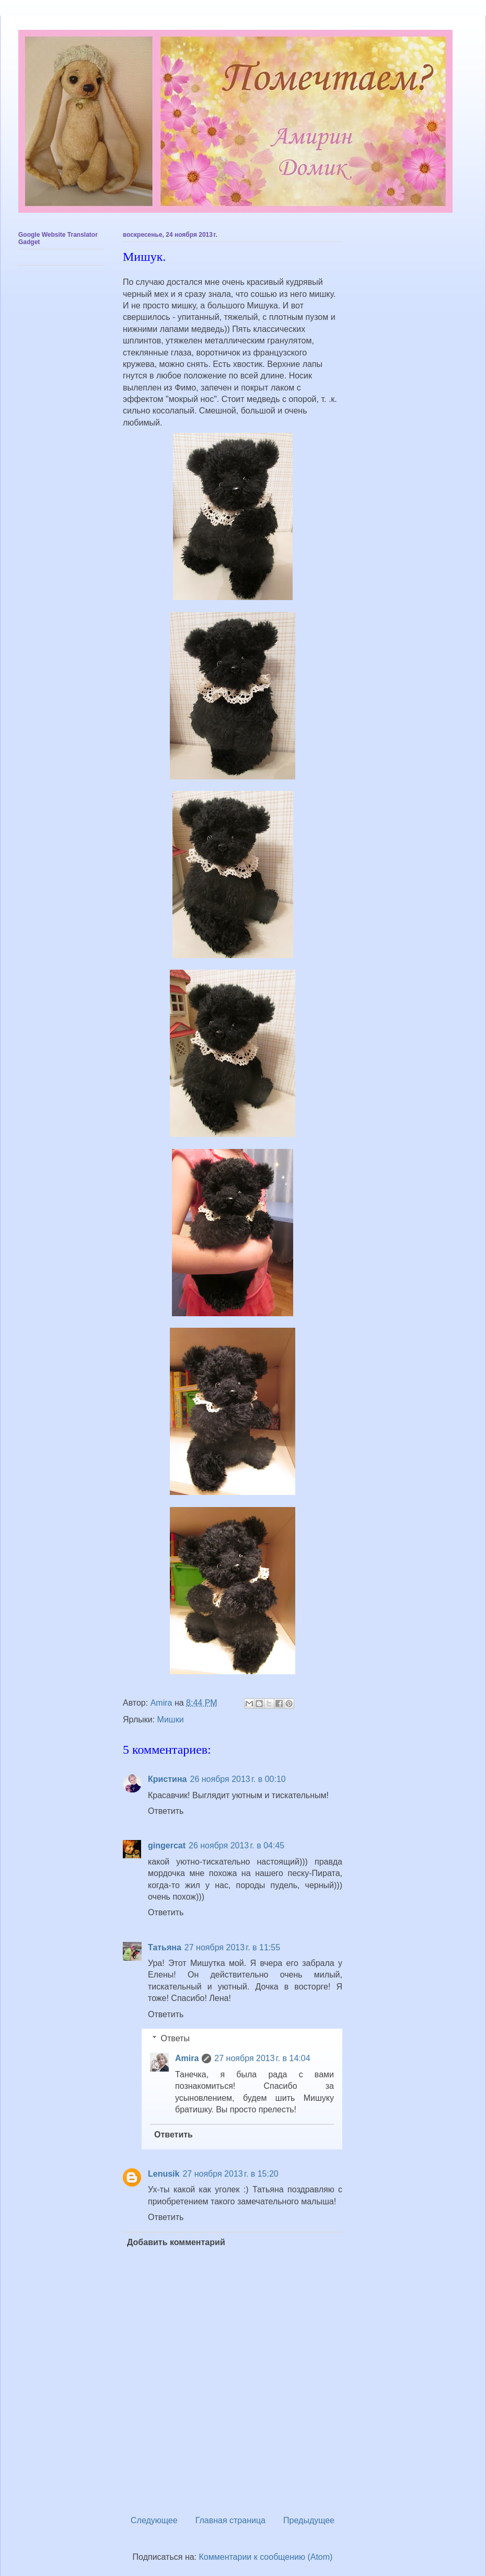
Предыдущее (308, 2520)
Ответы (175, 2038)
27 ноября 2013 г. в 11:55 (232, 1947)
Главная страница (230, 2520)
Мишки (170, 1719)
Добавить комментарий (176, 2242)
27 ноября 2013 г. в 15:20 (230, 2173)
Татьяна (164, 1947)
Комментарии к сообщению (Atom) (266, 2556)
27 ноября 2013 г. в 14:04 (262, 2058)
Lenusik (163, 2173)
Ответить (165, 1811)
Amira (187, 2058)
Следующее (154, 2520)
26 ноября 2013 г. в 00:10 (238, 1779)
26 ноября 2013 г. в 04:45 (236, 1845)
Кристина (167, 1779)
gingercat (167, 1845)
